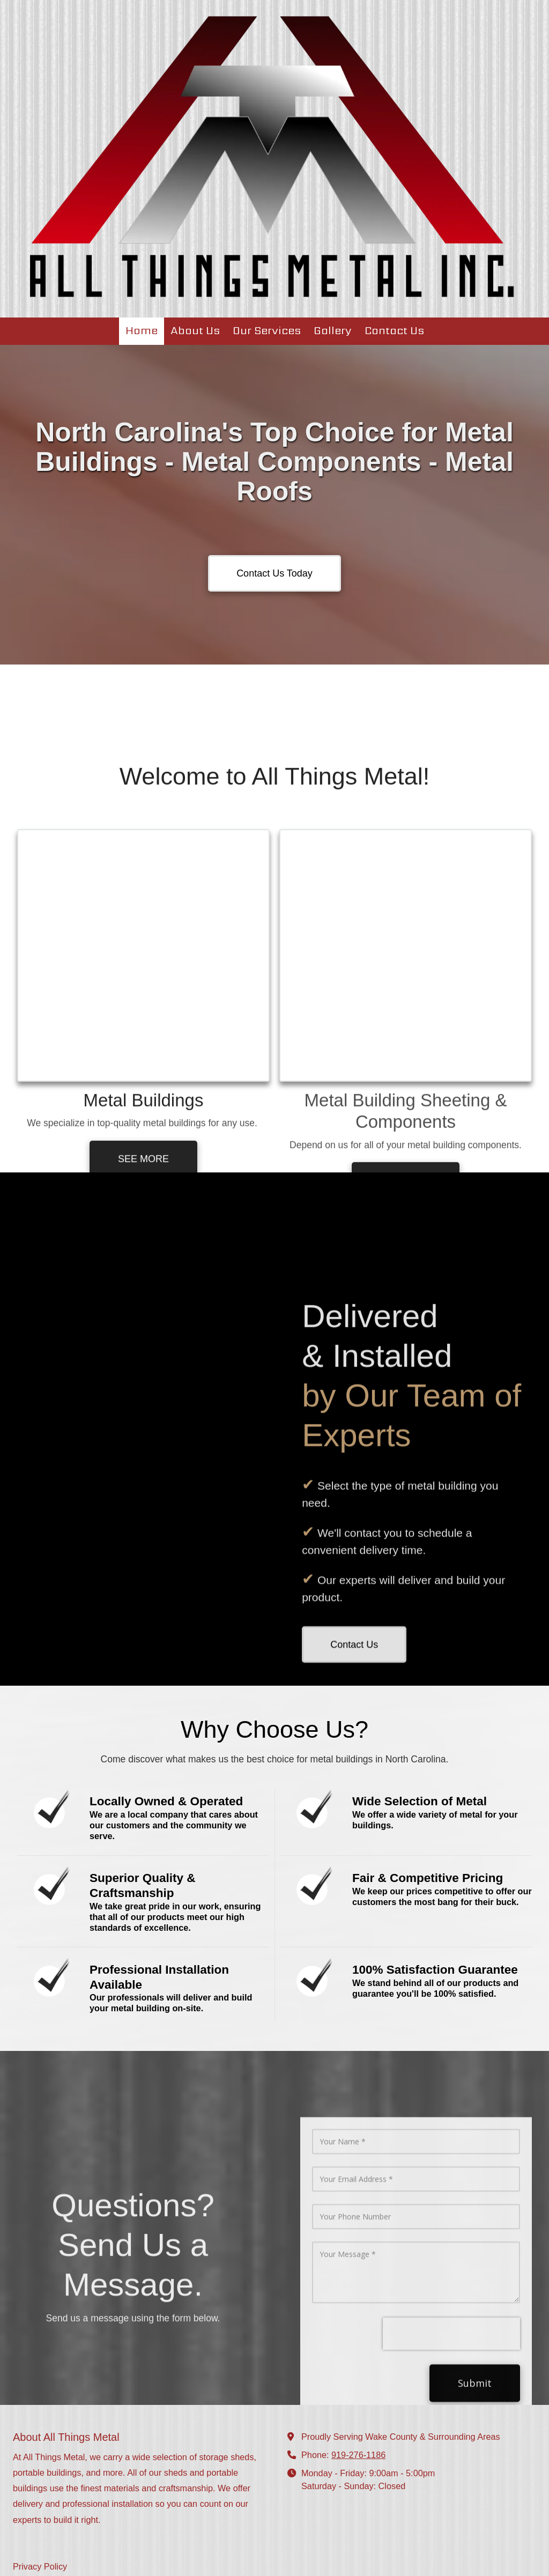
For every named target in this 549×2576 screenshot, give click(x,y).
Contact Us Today (274, 573)
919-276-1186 (358, 2371)
